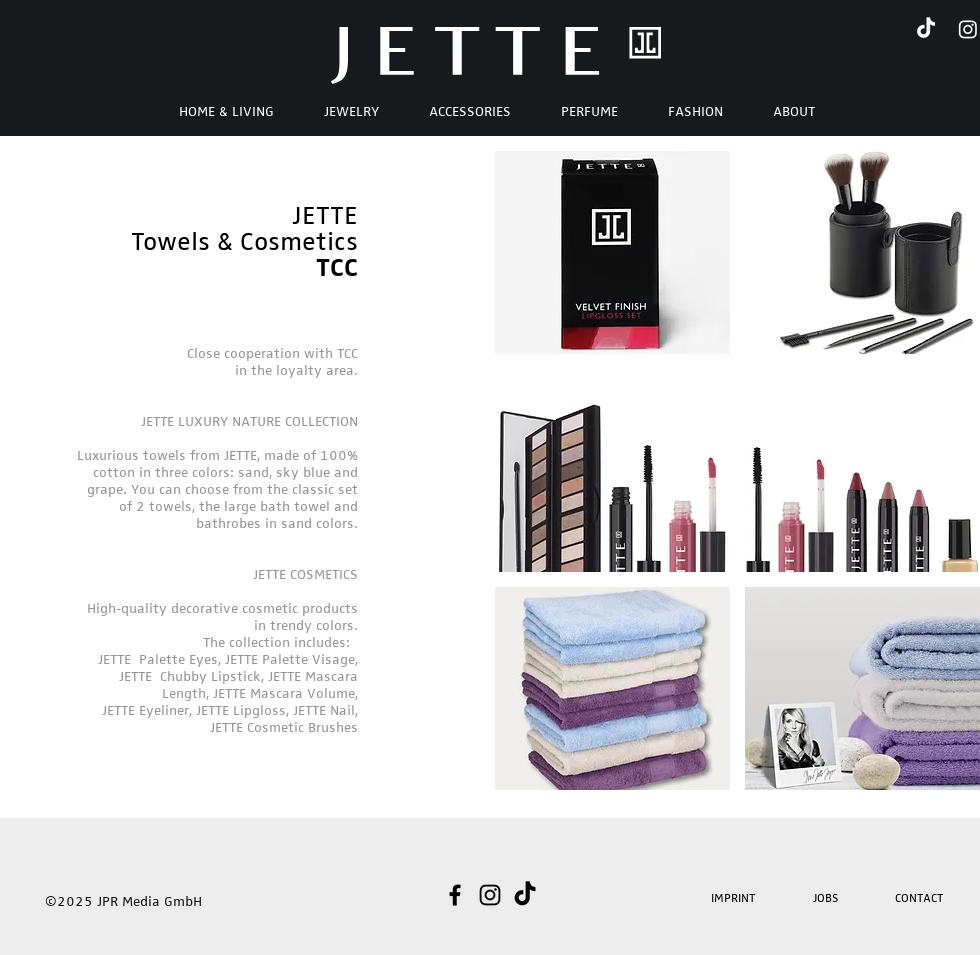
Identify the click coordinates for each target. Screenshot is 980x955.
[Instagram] (968, 29)
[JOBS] (827, 898)
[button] (794, 111)
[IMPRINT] (734, 898)
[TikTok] (926, 29)
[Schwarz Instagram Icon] (490, 895)
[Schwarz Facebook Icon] (455, 895)
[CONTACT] (920, 898)
